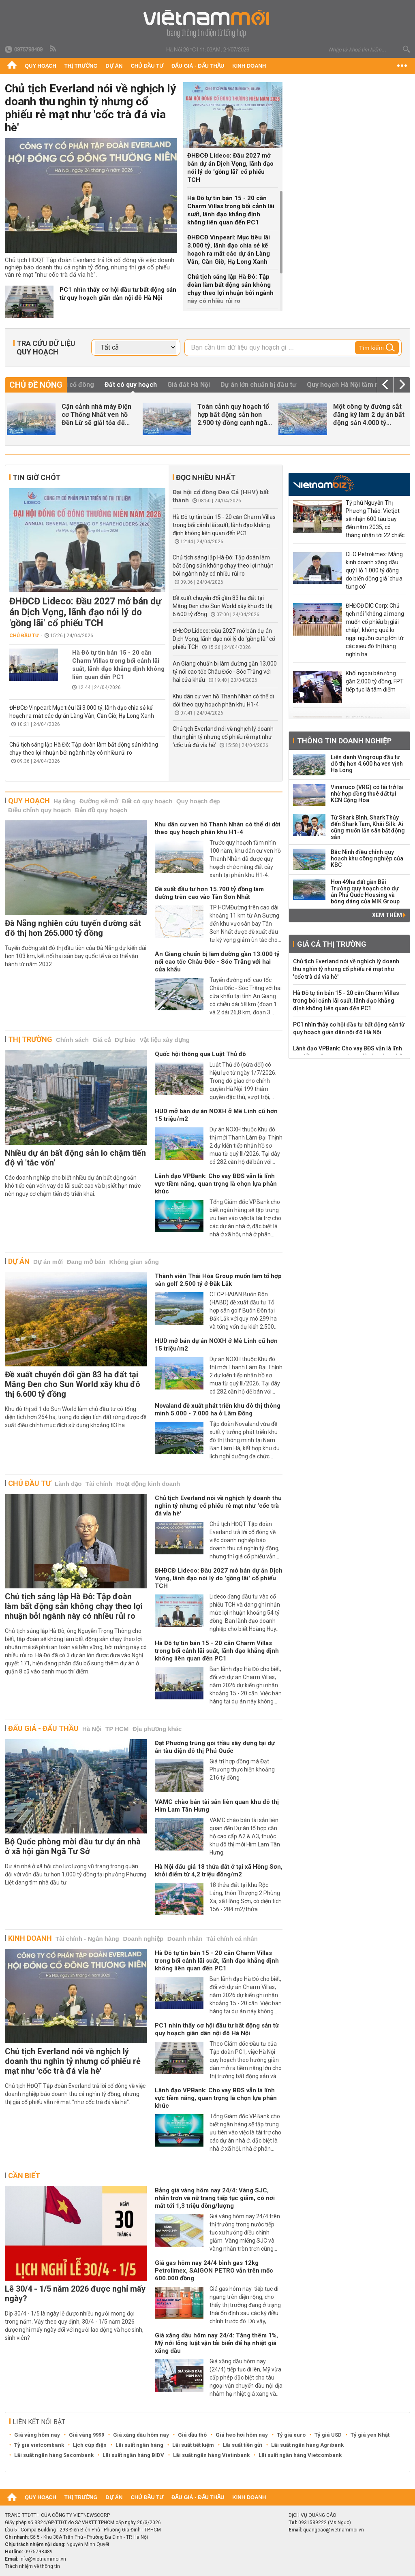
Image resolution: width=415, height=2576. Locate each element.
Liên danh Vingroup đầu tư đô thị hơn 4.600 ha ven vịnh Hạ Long (367, 763)
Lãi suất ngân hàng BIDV (133, 2455)
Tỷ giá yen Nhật (370, 2435)
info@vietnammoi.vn (42, 2559)
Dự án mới (48, 1261)
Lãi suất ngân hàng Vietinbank (211, 2455)
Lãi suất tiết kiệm (193, 2445)
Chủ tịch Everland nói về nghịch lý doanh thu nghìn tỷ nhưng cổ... (98, 415)
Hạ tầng (64, 801)
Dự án (114, 66)
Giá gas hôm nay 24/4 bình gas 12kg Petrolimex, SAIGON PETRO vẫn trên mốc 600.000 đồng (214, 2270)
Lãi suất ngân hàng (139, 2445)
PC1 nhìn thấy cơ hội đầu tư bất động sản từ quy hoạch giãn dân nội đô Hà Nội (118, 293)
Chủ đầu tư (146, 66)
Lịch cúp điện (90, 2445)
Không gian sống (134, 1261)
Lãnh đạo (68, 1483)
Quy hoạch (40, 66)
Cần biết (24, 2175)
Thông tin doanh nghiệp (344, 740)
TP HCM (116, 1728)
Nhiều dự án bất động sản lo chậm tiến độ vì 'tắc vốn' (75, 1157)
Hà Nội (91, 1728)
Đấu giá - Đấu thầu (197, 66)
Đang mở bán (86, 1261)
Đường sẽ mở (98, 801)
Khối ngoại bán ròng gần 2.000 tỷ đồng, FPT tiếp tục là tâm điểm (375, 681)
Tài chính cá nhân (232, 1938)
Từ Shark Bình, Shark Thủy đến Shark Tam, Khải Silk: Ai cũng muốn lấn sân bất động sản (368, 827)
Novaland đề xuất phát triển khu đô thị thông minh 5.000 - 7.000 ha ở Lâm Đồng (217, 1409)
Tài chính (99, 1483)
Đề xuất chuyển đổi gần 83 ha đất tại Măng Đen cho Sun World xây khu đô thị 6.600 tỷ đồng (222, 606)
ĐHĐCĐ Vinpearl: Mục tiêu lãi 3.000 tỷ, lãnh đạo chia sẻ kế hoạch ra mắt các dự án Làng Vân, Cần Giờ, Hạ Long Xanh (228, 249)
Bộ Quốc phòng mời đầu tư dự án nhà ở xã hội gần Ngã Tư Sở (73, 1846)
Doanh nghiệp (143, 1938)
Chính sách (72, 1039)
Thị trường (81, 66)
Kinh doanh (249, 66)
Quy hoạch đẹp (198, 801)
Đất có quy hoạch (147, 801)
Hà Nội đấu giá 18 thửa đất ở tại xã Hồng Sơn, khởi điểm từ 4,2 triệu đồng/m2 (218, 1870)
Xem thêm (389, 915)
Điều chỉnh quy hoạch (39, 810)
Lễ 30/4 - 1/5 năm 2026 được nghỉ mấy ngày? (75, 2293)
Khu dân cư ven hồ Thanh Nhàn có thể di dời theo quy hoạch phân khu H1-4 (217, 828)
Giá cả (102, 1039)
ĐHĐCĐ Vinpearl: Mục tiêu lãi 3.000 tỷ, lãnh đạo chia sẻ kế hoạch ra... (370, 415)
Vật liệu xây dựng (164, 1039)
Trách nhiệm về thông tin (32, 2566)
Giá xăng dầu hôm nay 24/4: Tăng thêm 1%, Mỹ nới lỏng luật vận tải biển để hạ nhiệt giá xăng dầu (216, 2343)
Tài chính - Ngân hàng (87, 1938)
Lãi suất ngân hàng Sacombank (54, 2455)
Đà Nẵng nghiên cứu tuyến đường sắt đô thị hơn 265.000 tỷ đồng (73, 928)
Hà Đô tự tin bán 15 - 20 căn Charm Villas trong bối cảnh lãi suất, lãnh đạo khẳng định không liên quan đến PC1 (230, 210)
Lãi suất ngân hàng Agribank (307, 2445)
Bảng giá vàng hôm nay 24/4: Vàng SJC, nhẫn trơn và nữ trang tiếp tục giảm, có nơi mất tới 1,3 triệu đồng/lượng (215, 2198)
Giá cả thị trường (331, 944)
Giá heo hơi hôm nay (242, 2435)
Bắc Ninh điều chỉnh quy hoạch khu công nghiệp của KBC (367, 858)
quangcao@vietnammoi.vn (333, 2530)
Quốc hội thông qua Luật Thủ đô (200, 1054)
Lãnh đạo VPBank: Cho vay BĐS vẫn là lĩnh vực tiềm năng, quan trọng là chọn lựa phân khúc (216, 1183)
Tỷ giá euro (291, 2435)
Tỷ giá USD (328, 2435)
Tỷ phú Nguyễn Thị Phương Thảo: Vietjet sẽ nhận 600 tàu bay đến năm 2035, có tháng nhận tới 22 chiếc (375, 518)
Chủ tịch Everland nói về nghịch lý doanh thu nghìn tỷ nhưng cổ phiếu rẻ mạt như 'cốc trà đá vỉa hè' (90, 108)
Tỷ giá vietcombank (39, 2445)
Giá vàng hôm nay (37, 2435)
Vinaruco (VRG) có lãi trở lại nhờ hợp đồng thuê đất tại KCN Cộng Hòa (367, 793)
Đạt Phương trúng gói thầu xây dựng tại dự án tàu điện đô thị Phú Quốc (215, 1746)
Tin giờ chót (36, 477)
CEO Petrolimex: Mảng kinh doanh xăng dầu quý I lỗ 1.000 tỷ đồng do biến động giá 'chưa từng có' (374, 570)
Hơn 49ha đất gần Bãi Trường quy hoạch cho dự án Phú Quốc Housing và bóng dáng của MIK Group (365, 892)
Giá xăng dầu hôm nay (141, 2435)
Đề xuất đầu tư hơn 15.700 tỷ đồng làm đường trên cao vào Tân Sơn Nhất (209, 893)
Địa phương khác (157, 1728)
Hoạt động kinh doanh (148, 1483)
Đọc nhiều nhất (205, 477)
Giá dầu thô (192, 2435)
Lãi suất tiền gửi (242, 2445)
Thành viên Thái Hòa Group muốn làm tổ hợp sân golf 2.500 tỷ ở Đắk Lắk (218, 1279)
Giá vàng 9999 (86, 2435)
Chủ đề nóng (35, 385)
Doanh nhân (185, 1938)
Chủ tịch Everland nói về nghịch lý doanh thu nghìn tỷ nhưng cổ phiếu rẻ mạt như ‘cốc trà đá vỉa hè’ (223, 737)
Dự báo (125, 1039)
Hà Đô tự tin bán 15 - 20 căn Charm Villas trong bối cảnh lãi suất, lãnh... (232, 415)
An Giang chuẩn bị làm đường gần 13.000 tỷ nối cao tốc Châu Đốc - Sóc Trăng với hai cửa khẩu (225, 671)
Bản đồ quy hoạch (101, 810)
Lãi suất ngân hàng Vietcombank (300, 2455)
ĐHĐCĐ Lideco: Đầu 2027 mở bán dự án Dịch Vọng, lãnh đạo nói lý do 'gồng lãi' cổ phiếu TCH (230, 168)
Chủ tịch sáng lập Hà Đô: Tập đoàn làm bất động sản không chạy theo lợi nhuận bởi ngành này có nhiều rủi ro (230, 289)
